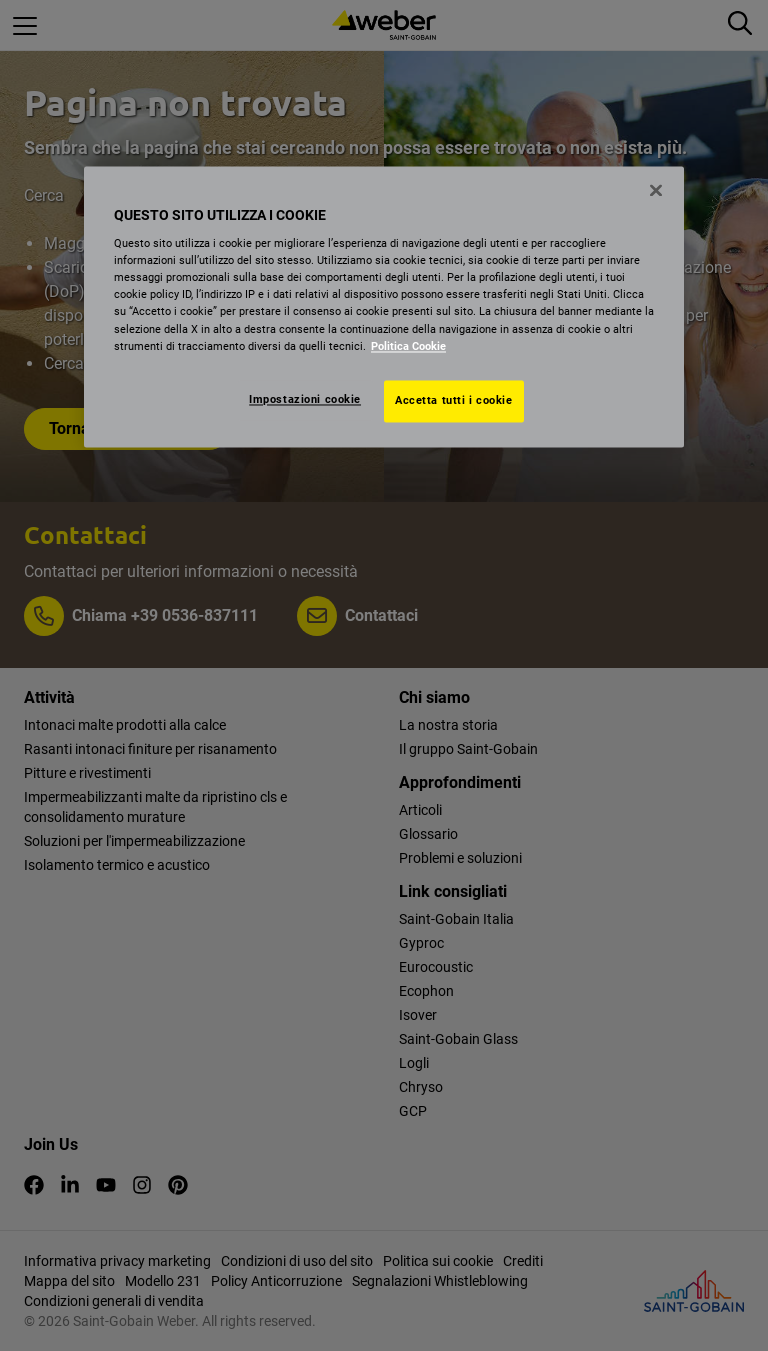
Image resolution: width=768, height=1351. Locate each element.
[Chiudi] (656, 190)
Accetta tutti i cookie (454, 400)
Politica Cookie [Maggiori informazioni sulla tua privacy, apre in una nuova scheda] (408, 346)
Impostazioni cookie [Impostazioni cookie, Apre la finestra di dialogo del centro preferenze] (305, 399)
